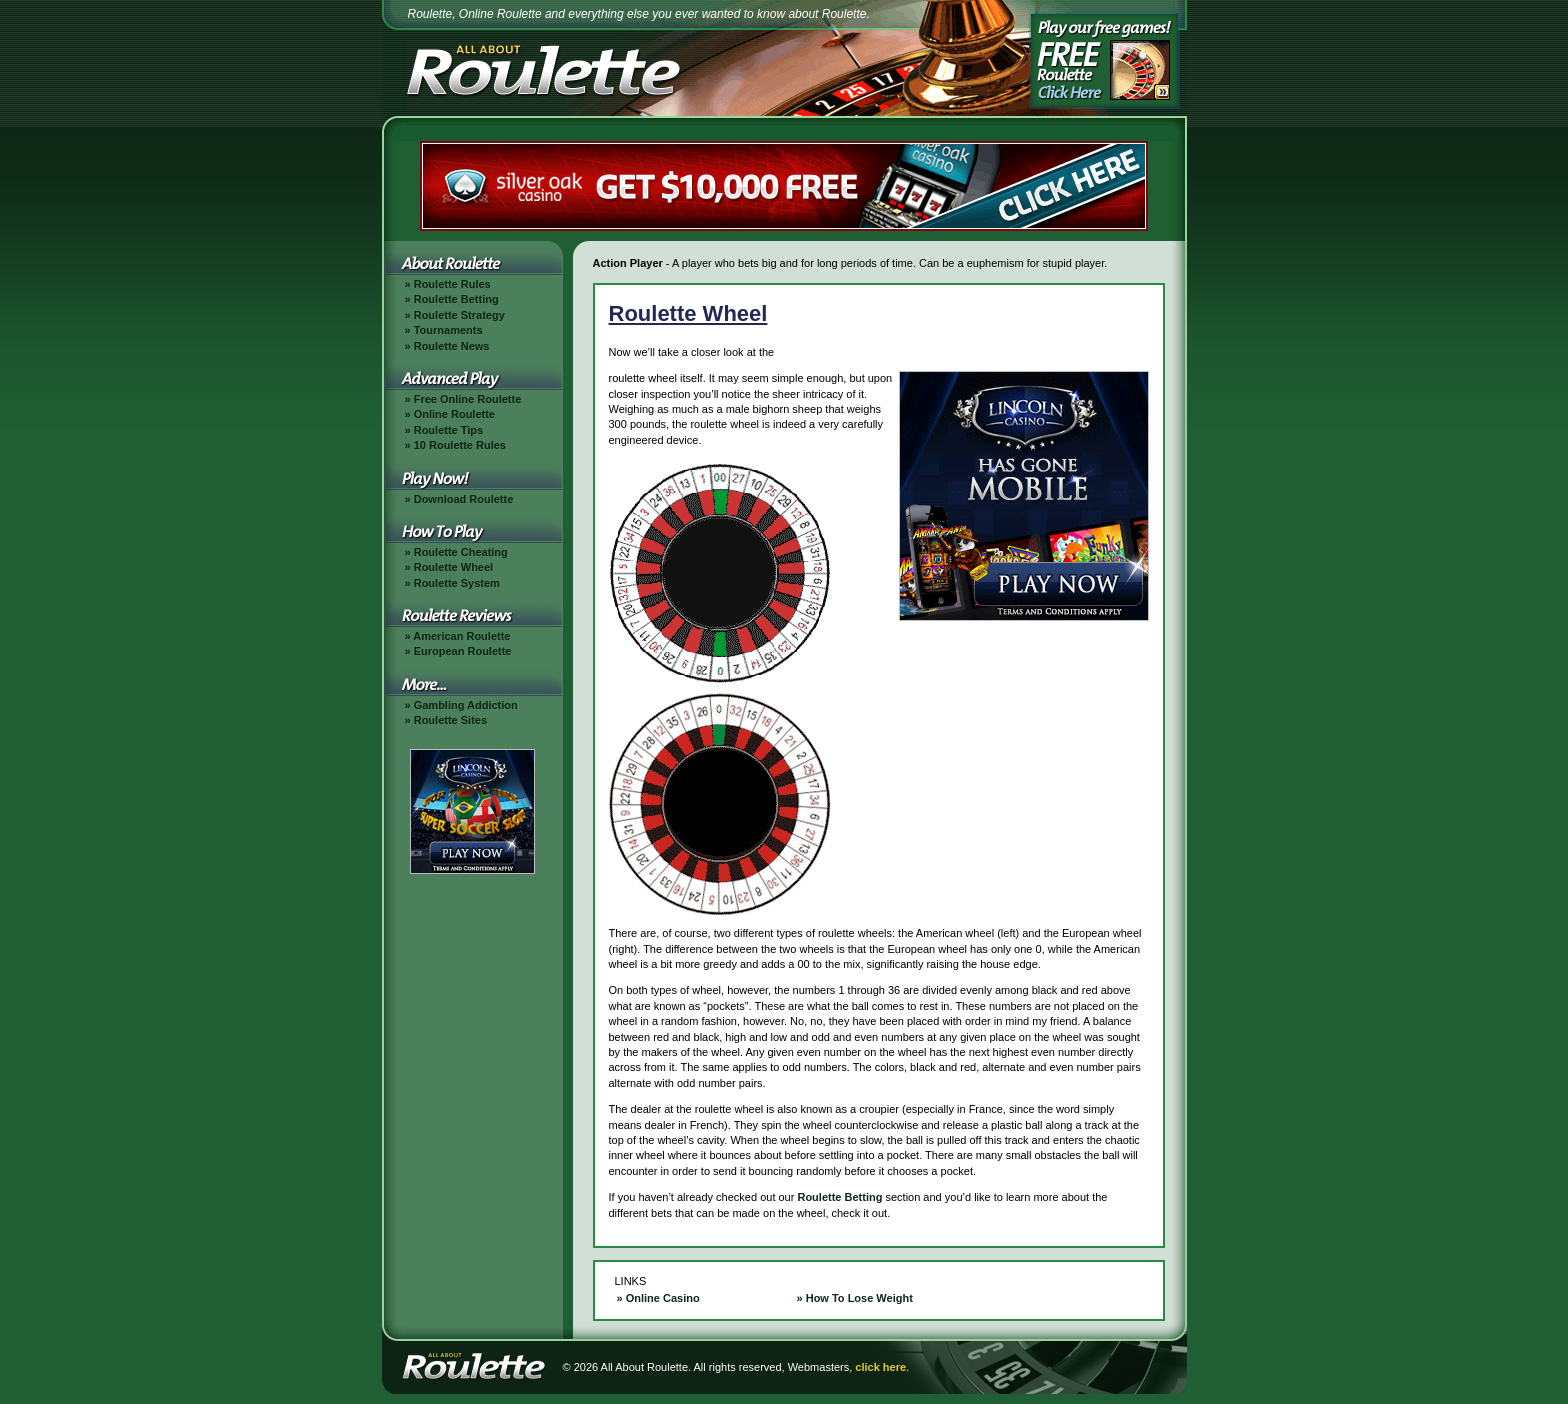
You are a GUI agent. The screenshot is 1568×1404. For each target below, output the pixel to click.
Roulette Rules (452, 284)
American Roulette (461, 636)
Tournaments (448, 330)
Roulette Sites (450, 720)
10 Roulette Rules (460, 445)
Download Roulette (464, 499)
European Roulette (463, 651)
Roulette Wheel (453, 567)
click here (880, 1367)
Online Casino (663, 1298)
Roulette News (452, 346)
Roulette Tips (448, 430)
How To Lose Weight (859, 1298)
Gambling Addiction (466, 705)
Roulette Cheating (461, 552)
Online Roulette (454, 414)
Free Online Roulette (468, 399)
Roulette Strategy (459, 315)
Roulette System (457, 583)
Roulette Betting (456, 299)
